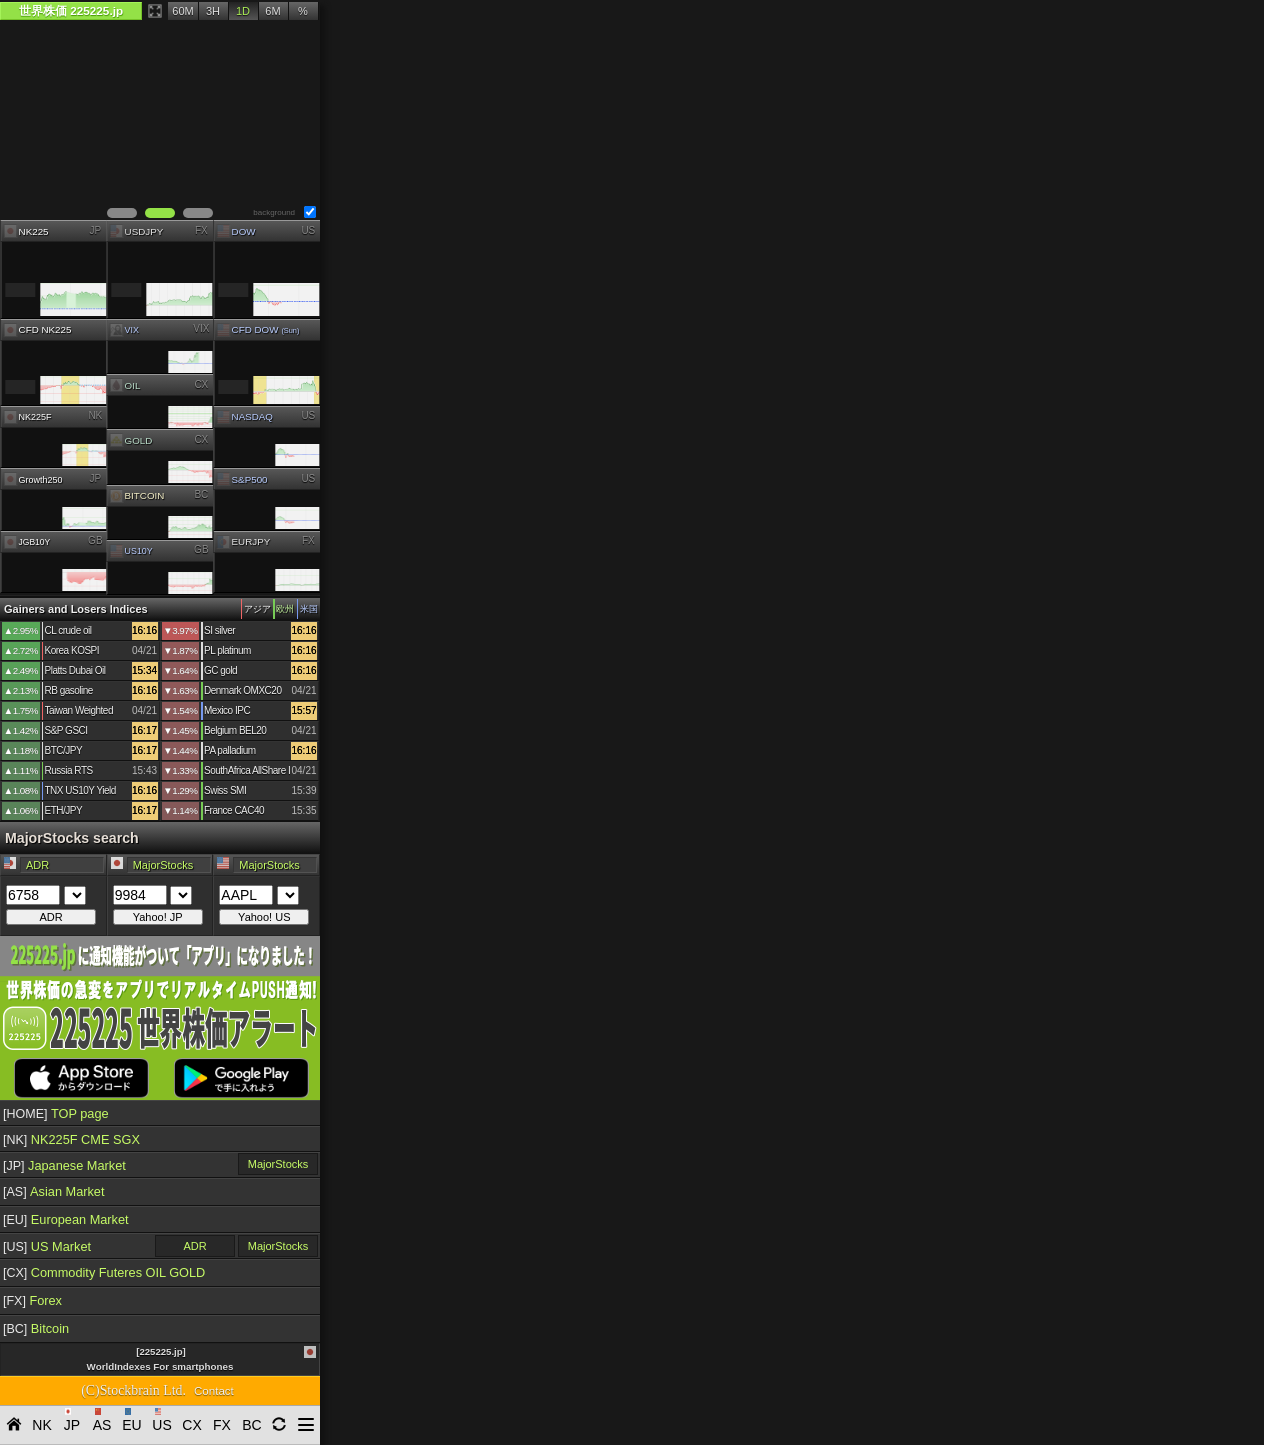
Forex (32, 1300)
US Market (47, 1246)
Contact (214, 1391)
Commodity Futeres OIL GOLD (104, 1272)
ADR (194, 1246)
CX (202, 383)
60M (182, 11)
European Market (66, 1219)
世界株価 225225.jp (71, 10)
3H (213, 11)
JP (95, 229)
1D (243, 11)
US (308, 229)
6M (272, 11)
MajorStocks (278, 1164)
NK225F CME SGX (71, 1139)
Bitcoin (36, 1328)
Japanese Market (64, 1165)
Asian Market (54, 1191)
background (274, 212)
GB (95, 540)
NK (95, 415)
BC (202, 494)
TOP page (56, 1113)
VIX (202, 328)
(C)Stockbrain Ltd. (133, 1390)
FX (201, 229)
